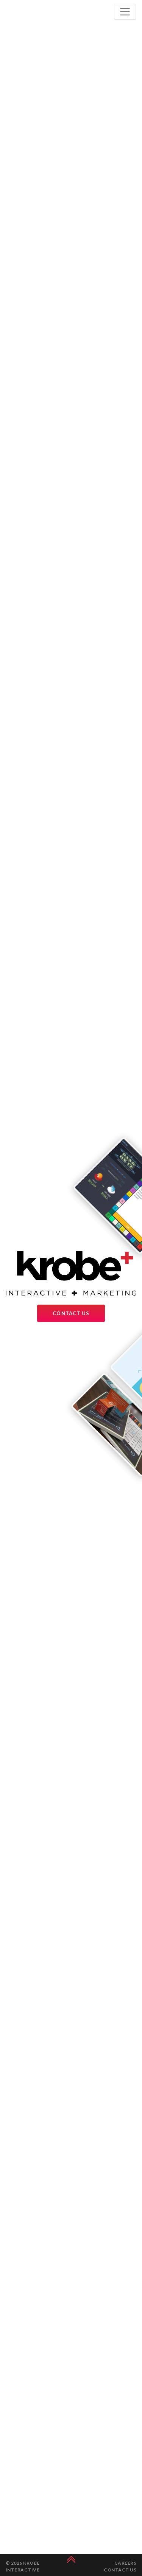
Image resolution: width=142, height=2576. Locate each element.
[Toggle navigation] (125, 12)
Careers (125, 2563)
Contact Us (71, 1313)
